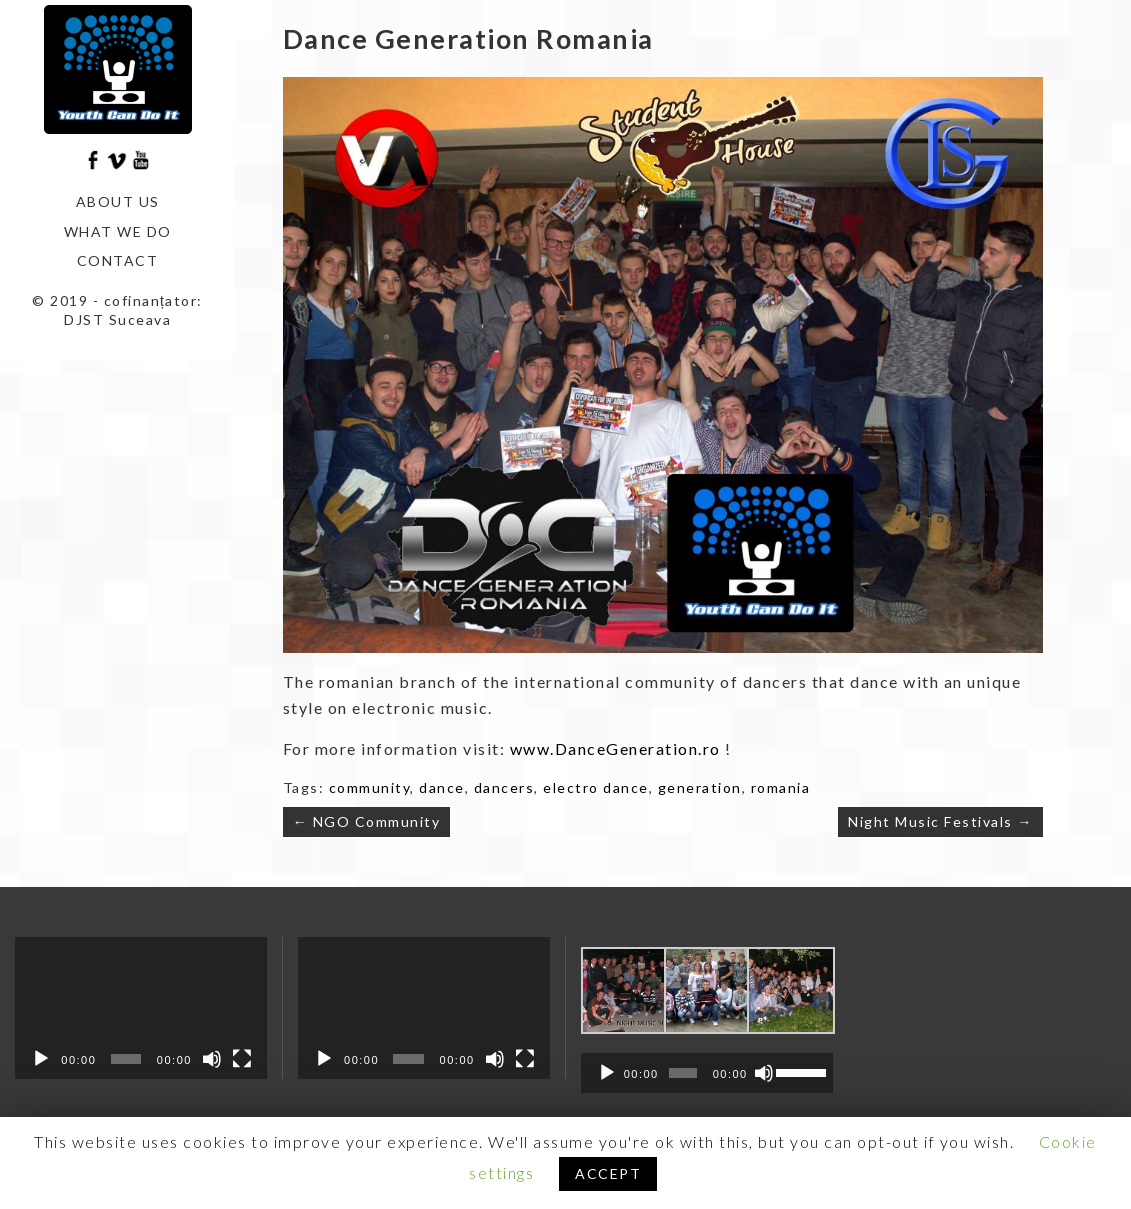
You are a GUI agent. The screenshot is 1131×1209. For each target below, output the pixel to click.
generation (700, 787)
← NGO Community (367, 821)
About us (118, 201)
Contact (118, 260)
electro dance (596, 787)
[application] (141, 1008)
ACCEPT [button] (608, 1173)
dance (442, 787)
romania (781, 787)
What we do (118, 231)
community (370, 787)
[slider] (682, 1073)
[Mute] (212, 1059)
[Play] (41, 1059)
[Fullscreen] (242, 1059)
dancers (504, 787)
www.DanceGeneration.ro (615, 748)
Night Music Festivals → (940, 821)
